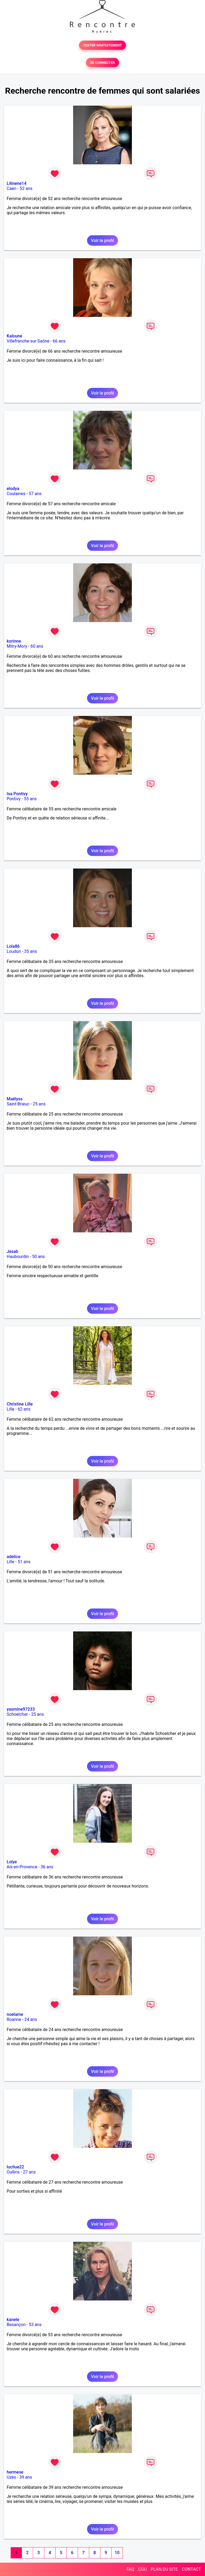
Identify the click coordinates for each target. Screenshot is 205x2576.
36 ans (47, 1866)
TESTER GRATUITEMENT (102, 45)
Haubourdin (18, 1256)
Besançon (16, 2324)
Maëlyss (15, 1098)
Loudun (14, 951)
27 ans (29, 2172)
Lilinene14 (16, 183)
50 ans (38, 1256)
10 (117, 2552)
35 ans (30, 951)
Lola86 (13, 946)
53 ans (35, 2324)
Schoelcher (17, 1714)
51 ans (24, 1561)
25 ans (39, 1103)
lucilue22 (15, 2166)
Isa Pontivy (17, 793)
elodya (13, 488)
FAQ (130, 2569)
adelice (13, 1556)
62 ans (24, 1409)
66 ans (59, 341)
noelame (15, 2014)
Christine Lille (20, 1404)
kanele (13, 2319)
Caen (11, 188)
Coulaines (16, 493)
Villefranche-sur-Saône (28, 341)
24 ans (30, 2019)
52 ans (26, 188)
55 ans (30, 798)
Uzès (11, 2477)
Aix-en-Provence (22, 1866)
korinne (14, 641)
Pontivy (14, 798)
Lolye (12, 1861)
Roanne (14, 2019)
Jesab (12, 1251)
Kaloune (14, 336)
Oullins (13, 2172)
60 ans (36, 646)
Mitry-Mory (17, 646)
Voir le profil (102, 240)
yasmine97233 (21, 1709)
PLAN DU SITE (164, 2569)
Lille (10, 1409)
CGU (142, 2569)
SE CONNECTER (102, 63)
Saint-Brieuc (18, 1103)
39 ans (25, 2477)
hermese (15, 2472)
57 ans (35, 493)
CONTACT (191, 2569)
